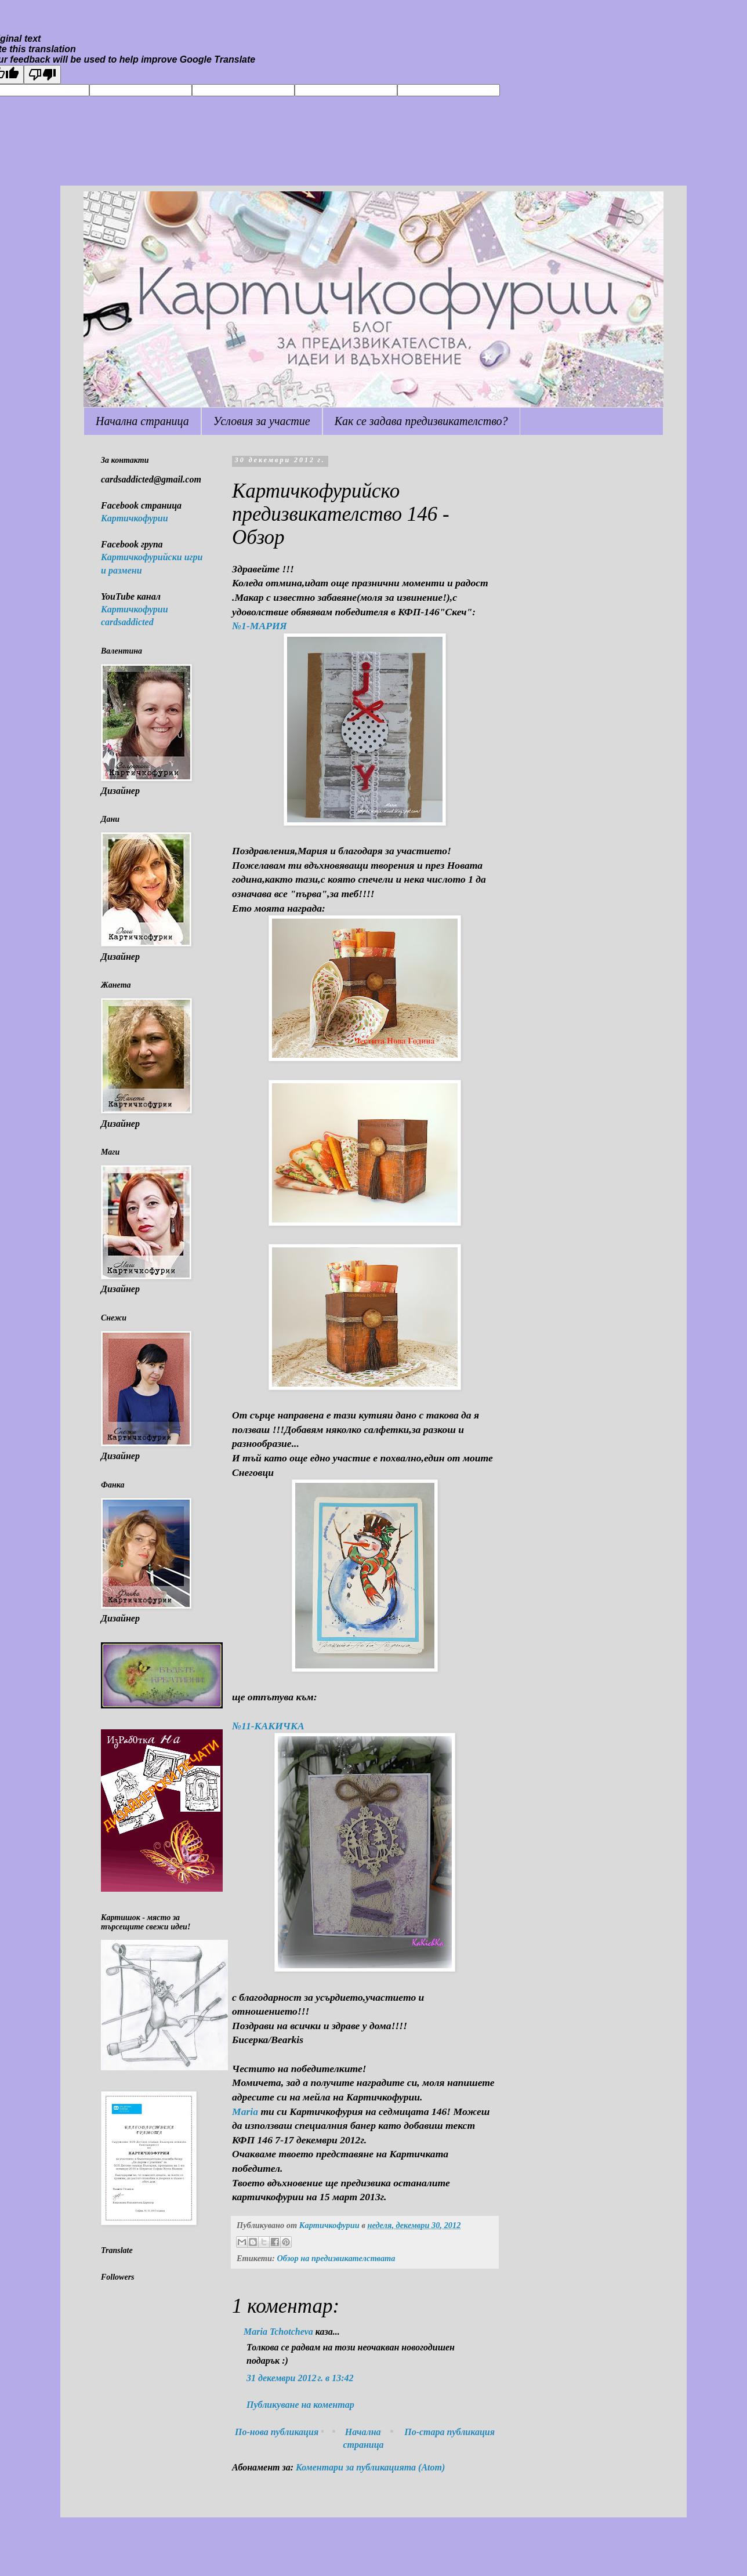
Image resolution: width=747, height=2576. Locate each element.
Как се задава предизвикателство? (421, 421)
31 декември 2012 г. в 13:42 (300, 2378)
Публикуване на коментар (300, 2405)
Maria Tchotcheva (278, 2331)
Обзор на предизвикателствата (336, 2258)
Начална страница (142, 421)
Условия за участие (261, 421)
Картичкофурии (134, 518)
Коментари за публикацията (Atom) (370, 2467)
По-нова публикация (276, 2432)
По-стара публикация (449, 2432)
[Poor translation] (42, 74)
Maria (245, 2111)
